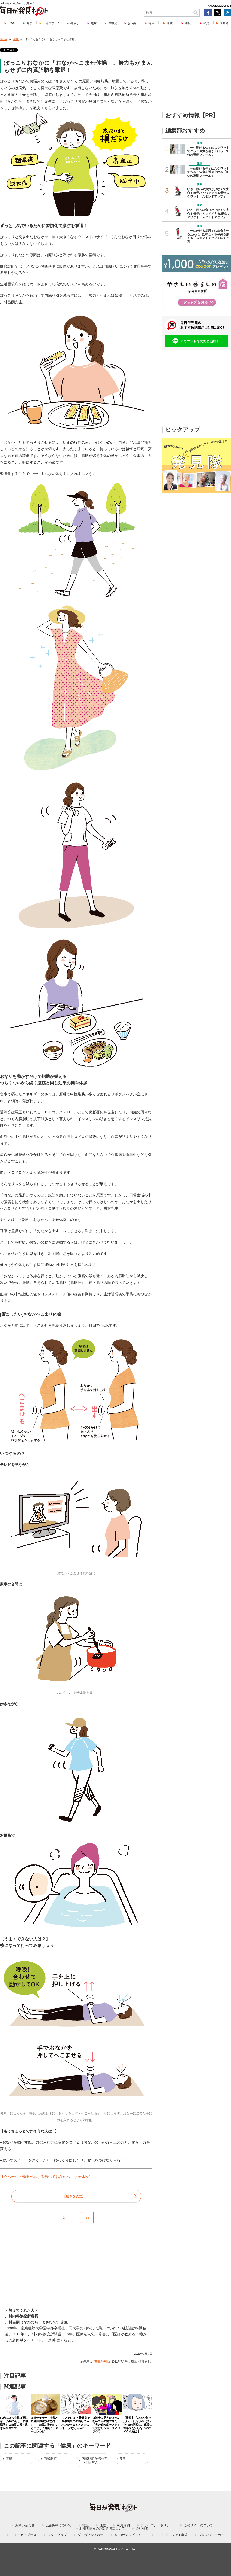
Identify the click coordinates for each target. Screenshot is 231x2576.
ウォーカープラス (23, 2534)
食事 (122, 2458)
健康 (29, 23)
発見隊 (224, 23)
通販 (188, 23)
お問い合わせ (25, 2525)
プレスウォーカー (211, 2534)
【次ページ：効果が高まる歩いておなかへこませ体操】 (46, 2177)
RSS (227, 12)
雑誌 (206, 23)
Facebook (208, 12)
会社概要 (142, 2528)
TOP (11, 23)
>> (88, 2218)
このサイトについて (198, 2525)
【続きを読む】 (74, 2196)
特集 (151, 23)
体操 (9, 2458)
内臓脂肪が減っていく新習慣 (94, 2460)
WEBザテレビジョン (129, 2534)
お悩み (132, 23)
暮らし (74, 23)
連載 (170, 23)
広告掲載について (58, 2525)
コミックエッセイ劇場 (171, 2534)
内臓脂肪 (50, 2458)
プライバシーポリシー (157, 2525)
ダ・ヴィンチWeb (91, 2534)
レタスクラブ (57, 2534)
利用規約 (123, 2525)
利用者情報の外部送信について (102, 2528)
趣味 (94, 23)
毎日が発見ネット (27, 11)
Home (3, 39)
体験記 (112, 23)
